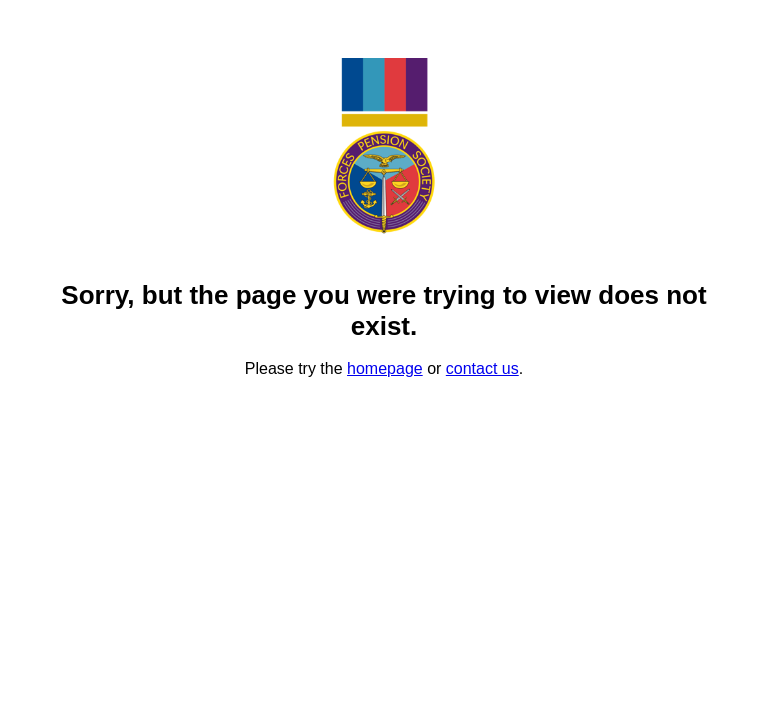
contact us (482, 368)
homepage (385, 368)
